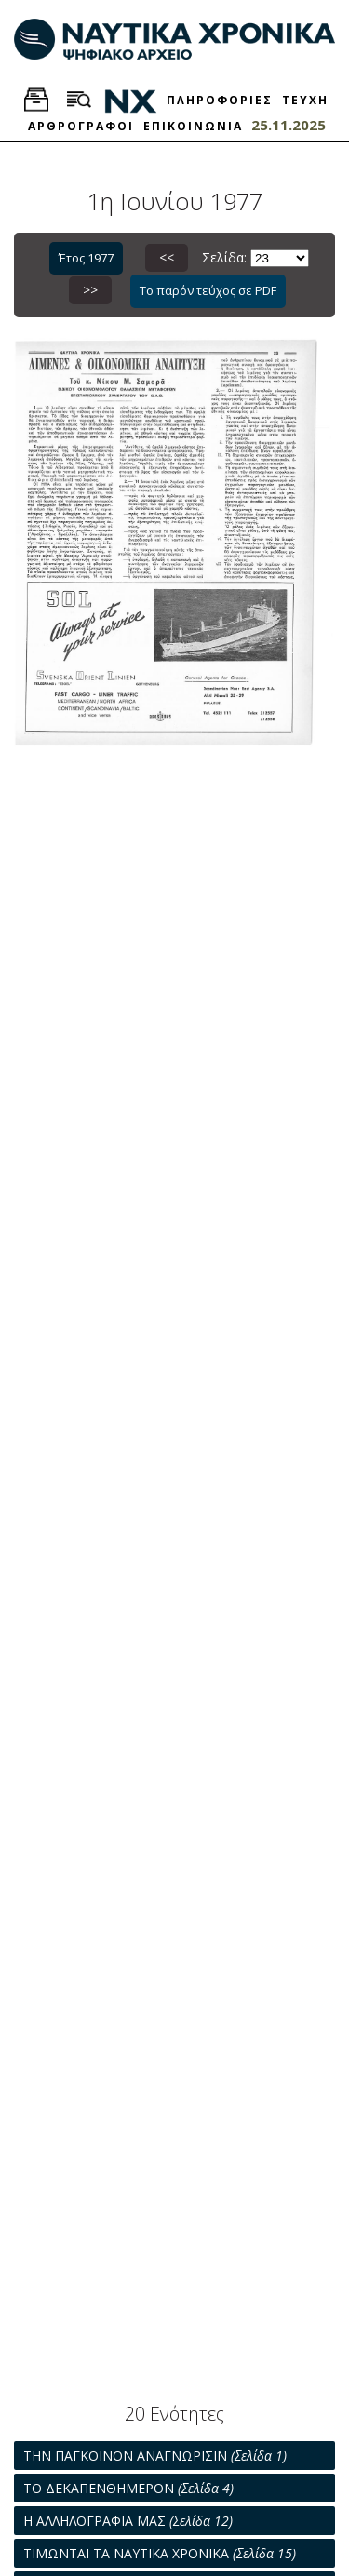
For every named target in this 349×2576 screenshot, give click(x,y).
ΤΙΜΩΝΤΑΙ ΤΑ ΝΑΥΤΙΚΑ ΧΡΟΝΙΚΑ (159, 2553)
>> (90, 290)
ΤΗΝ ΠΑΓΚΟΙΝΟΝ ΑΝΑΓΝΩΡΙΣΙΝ (155, 2455)
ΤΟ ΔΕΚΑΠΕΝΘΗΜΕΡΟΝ (128, 2488)
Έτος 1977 (86, 257)
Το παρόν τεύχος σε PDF (208, 290)
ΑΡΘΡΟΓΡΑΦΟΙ (81, 126)
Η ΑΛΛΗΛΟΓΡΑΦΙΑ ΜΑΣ (128, 2520)
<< (166, 257)
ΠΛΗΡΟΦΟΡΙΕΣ (220, 100)
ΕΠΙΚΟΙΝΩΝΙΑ (193, 126)
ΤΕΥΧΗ (305, 100)
